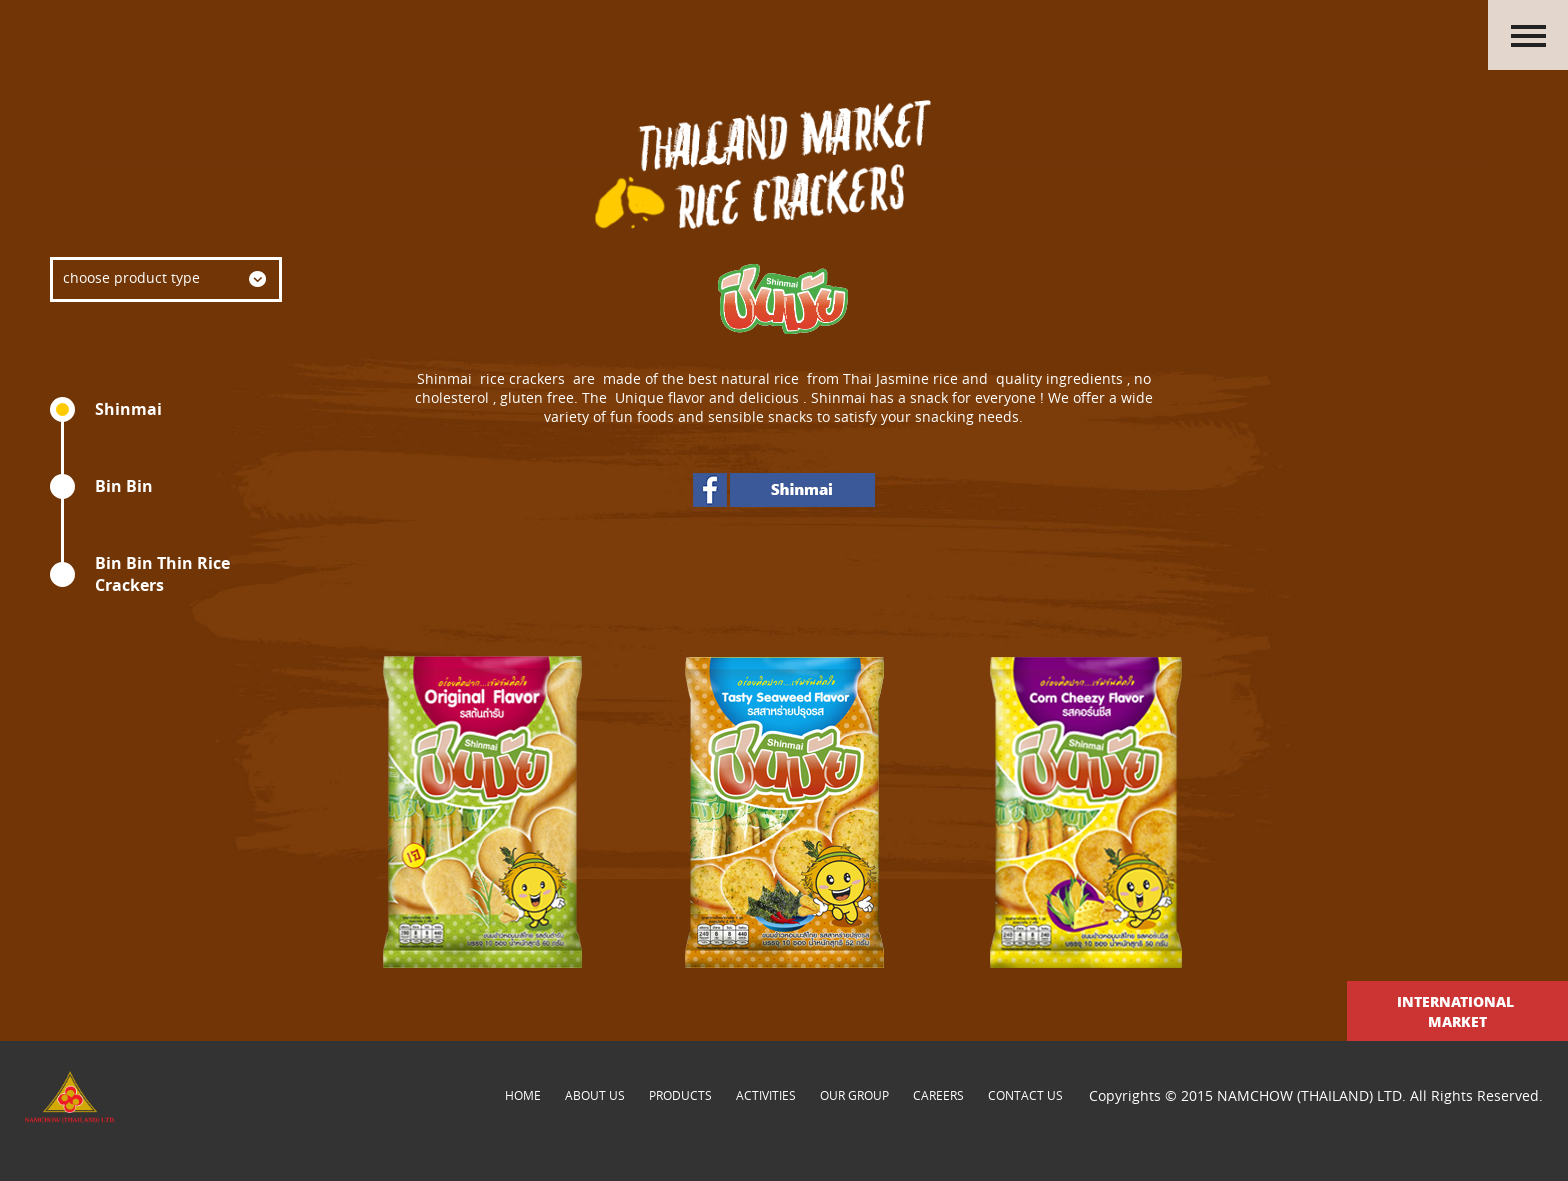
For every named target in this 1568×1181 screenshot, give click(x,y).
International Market (1457, 1011)
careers (938, 1095)
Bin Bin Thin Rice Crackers (162, 574)
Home (523, 1095)
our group (854, 1095)
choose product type (131, 277)
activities (766, 1095)
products (680, 1095)
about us (595, 1095)
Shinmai (128, 409)
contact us (1025, 1095)
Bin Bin (124, 486)
